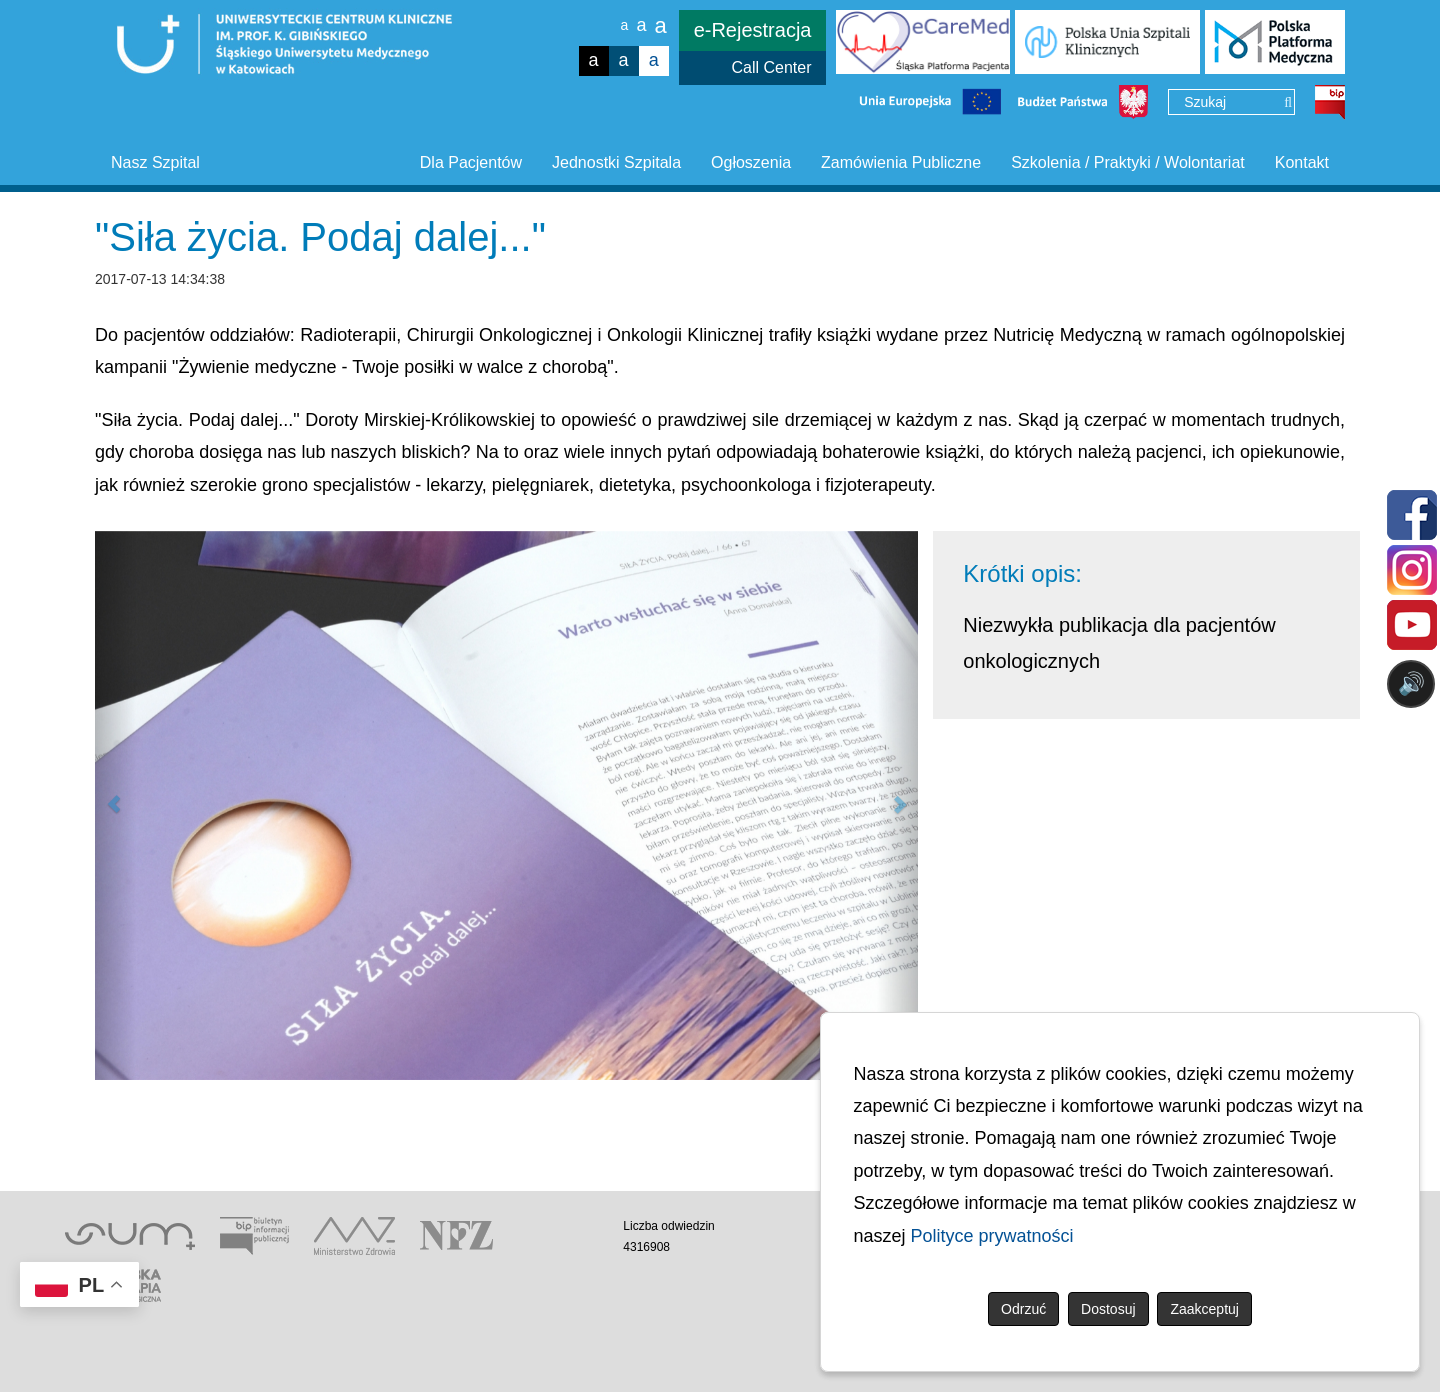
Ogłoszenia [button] (751, 162)
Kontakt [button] (1302, 162)
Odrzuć (1023, 1309)
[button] (115, 805)
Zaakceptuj (1204, 1309)
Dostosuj (1108, 1309)
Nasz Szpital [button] (155, 162)
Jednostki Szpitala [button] (616, 162)
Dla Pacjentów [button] (471, 162)
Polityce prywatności (992, 1236)
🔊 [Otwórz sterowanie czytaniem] (1411, 683)
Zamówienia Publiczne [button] (901, 162)
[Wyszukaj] (1288, 103)
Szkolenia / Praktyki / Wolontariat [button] (1128, 162)
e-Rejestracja (753, 30)
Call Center (771, 67)
